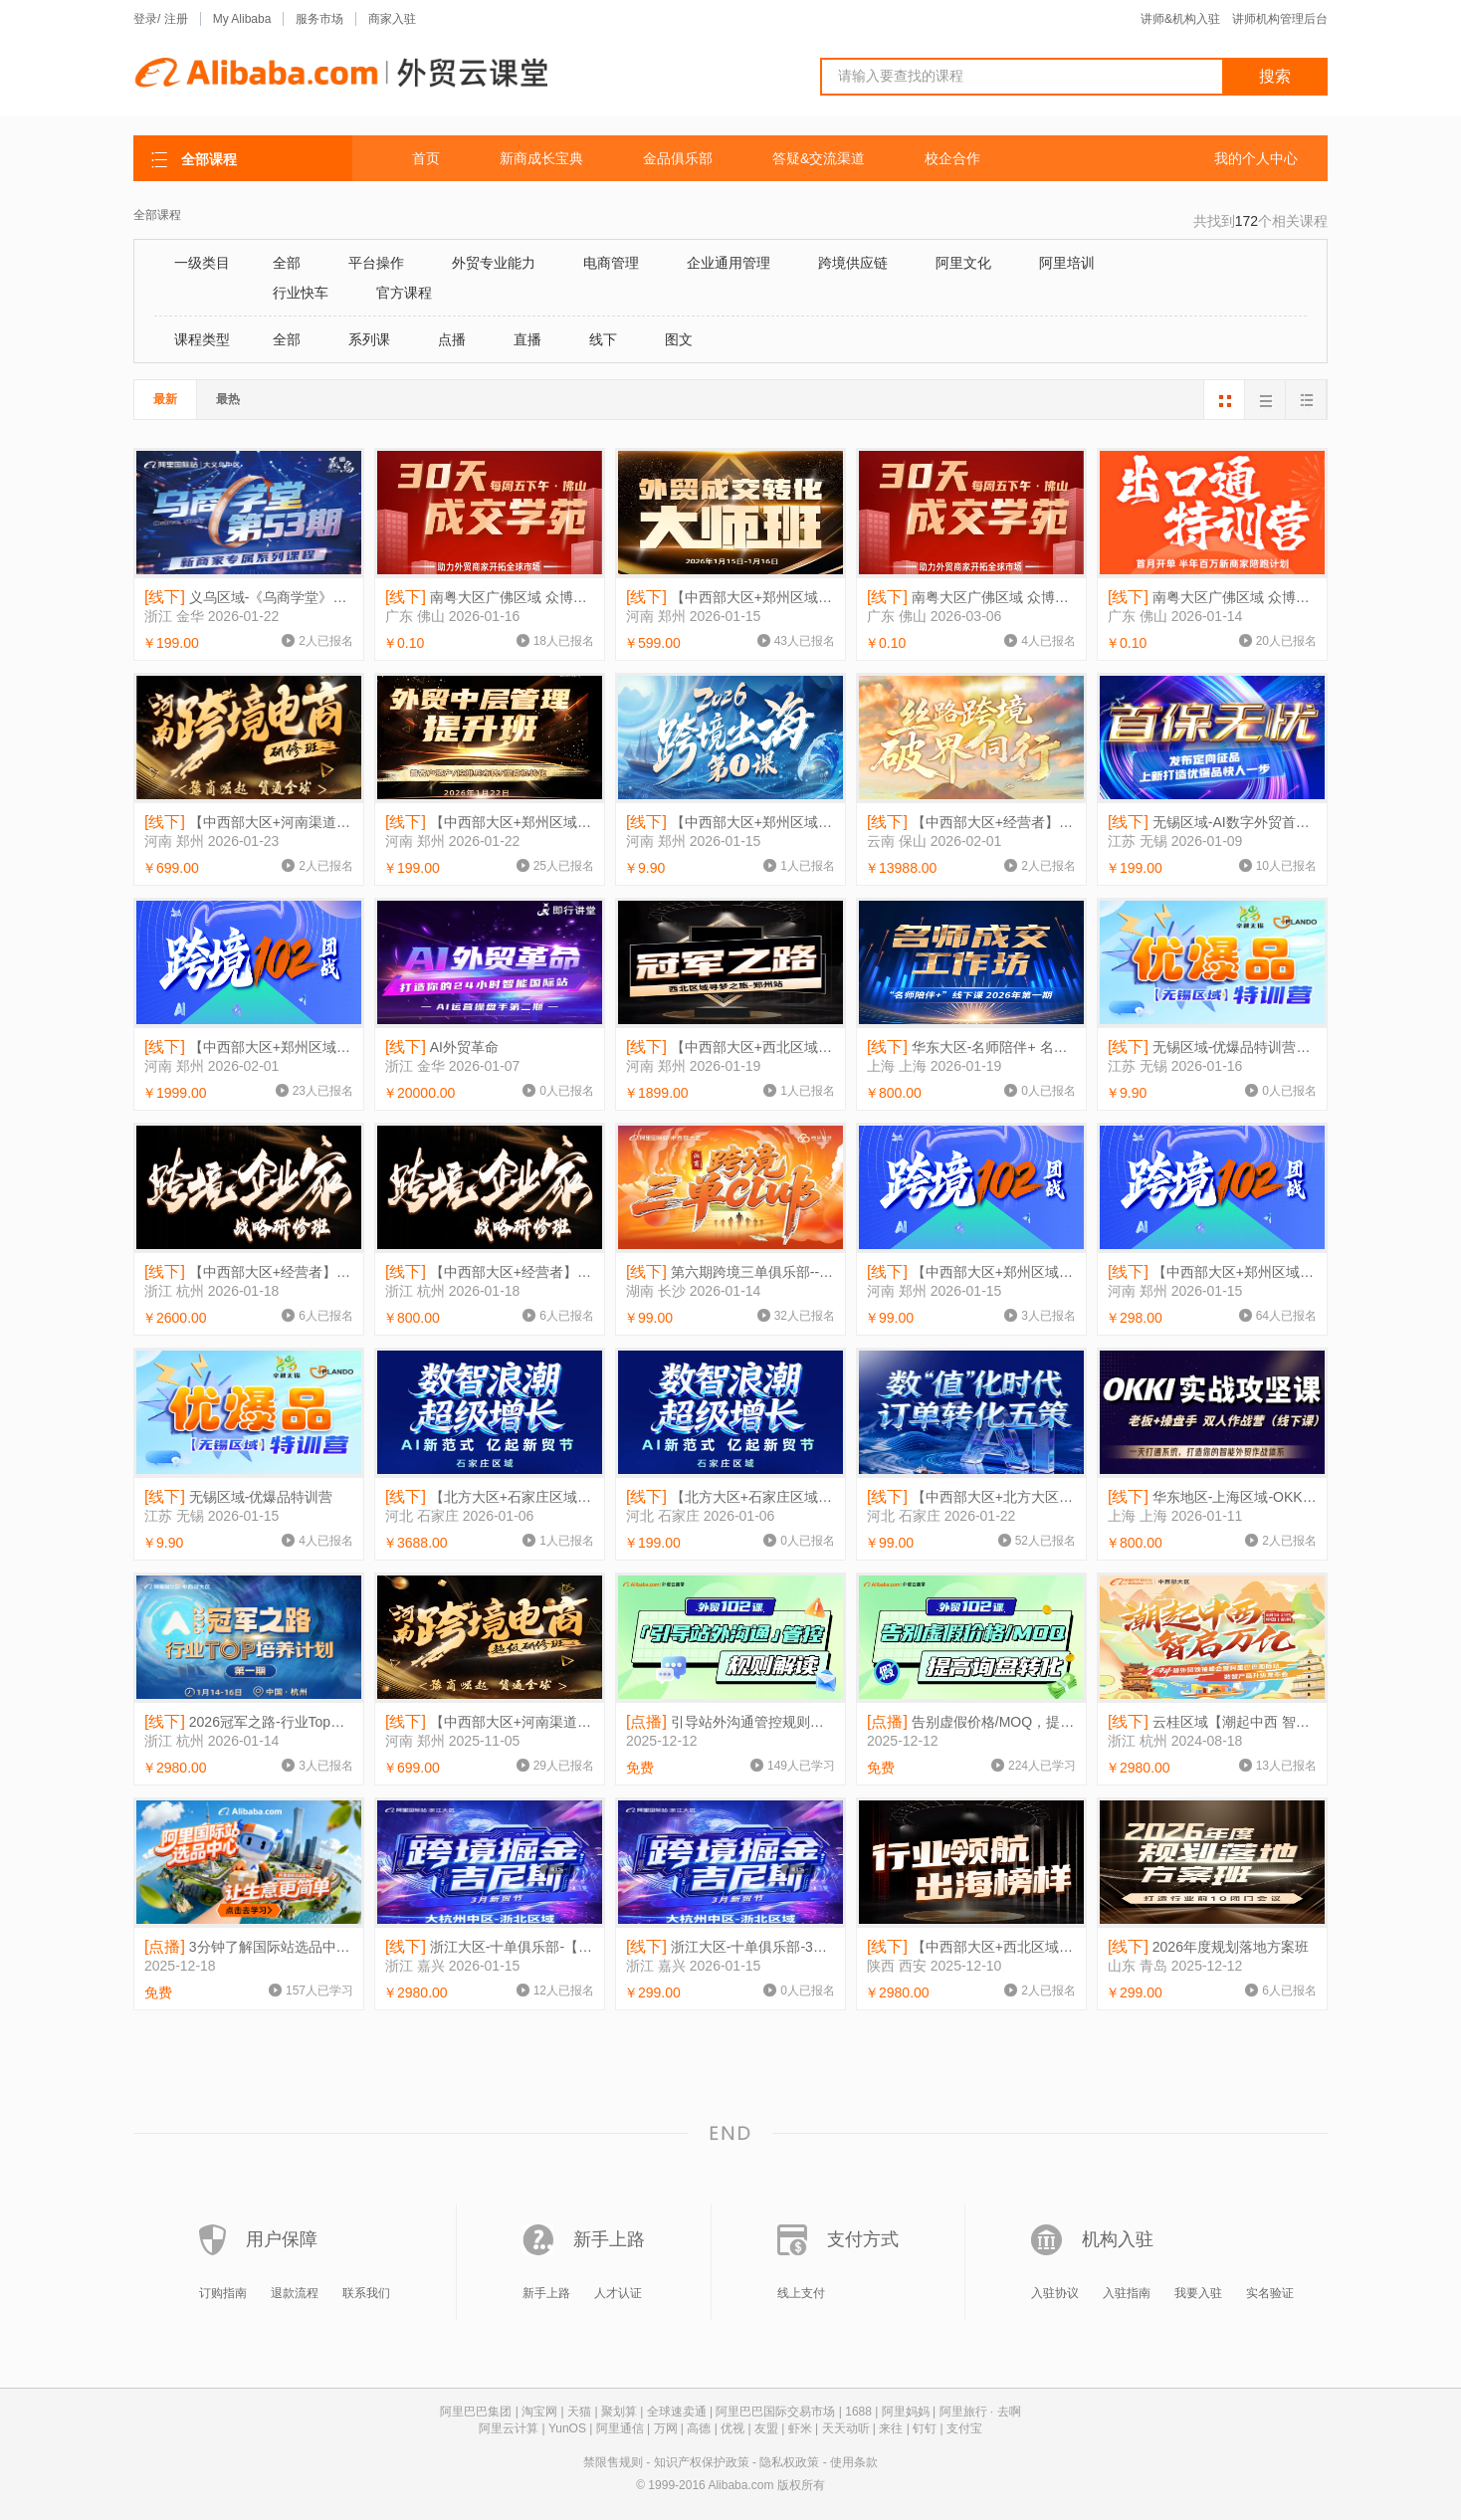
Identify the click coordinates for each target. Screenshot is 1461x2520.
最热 (228, 399)
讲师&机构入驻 (1180, 19)
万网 (666, 2428)
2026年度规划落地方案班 (1208, 1947)
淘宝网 (539, 2411)
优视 (732, 2428)
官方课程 (404, 293)
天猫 (579, 2411)
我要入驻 (1198, 2293)
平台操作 (376, 263)
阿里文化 (963, 263)
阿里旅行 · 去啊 (980, 2411)
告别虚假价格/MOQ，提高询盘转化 (971, 1722)
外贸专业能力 (493, 263)
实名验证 (1270, 2293)
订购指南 (223, 2293)
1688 (858, 2411)
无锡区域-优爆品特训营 (238, 1497)
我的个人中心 (1256, 158)
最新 (165, 399)
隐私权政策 (789, 2462)
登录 (145, 19)
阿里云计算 (508, 2428)
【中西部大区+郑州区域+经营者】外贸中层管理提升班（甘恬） (489, 822)
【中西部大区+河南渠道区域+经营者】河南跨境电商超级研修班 (489, 1722)
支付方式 (863, 2239)
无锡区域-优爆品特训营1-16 (1212, 1047)
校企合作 (952, 158)
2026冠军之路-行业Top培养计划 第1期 (248, 1722)
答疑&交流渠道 (818, 158)
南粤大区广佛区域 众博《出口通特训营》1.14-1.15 (1212, 597)
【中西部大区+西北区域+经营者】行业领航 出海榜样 (971, 1947)
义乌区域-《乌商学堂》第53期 (248, 597)
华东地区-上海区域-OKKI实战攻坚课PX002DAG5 (1212, 1497)
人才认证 (618, 2293)
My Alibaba (242, 19)
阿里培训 (1067, 263)
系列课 (369, 339)
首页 (426, 158)
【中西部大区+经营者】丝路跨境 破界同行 (971, 822)
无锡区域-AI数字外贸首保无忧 (1212, 822)
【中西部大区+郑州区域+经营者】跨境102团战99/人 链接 (971, 1272)
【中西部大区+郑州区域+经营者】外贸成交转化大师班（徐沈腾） (730, 597)
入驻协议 (1055, 2293)
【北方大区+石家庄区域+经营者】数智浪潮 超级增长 (489, 1497)
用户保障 (281, 2239)
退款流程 (294, 2293)
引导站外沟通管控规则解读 (730, 1722)
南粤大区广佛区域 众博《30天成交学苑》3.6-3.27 (971, 597)
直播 (527, 339)
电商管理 (611, 263)
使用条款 (854, 2462)
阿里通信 (620, 2428)
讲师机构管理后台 (1280, 19)
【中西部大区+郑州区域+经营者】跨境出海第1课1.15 (730, 822)
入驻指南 (1126, 2293)
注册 (176, 19)
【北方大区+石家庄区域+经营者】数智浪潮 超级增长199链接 (730, 1497)
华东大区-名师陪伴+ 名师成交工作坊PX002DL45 (971, 1047)
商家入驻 (392, 19)
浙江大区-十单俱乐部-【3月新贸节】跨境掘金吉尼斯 (489, 1947)
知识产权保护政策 (701, 2462)
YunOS (567, 2428)
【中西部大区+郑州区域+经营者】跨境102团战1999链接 (248, 1047)
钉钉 (925, 2428)
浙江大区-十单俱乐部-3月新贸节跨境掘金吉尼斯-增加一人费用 (730, 1947)
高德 (699, 2428)
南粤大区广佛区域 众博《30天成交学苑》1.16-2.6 (489, 597)
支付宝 (964, 2428)
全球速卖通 (677, 2411)
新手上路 (609, 2239)
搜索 (1275, 76)
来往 (891, 2428)
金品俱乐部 (678, 158)
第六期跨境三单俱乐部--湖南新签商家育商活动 (730, 1272)
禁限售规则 (613, 2462)
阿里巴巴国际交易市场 (775, 2411)
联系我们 (366, 2293)
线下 (603, 339)
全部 (287, 263)
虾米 (800, 2428)
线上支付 (801, 2293)
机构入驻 (1117, 2239)
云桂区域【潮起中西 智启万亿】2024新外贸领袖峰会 (1212, 1722)
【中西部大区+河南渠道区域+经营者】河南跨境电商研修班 (248, 822)
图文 (679, 339)
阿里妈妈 (906, 2411)
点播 (452, 339)
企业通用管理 (728, 263)
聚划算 (619, 2411)
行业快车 (300, 293)
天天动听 (846, 2428)
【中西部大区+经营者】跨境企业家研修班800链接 (489, 1272)
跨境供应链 (853, 263)
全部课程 (157, 215)
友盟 (766, 2428)
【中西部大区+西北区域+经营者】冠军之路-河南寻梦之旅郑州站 (730, 1047)
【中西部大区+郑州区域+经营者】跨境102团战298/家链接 (1212, 1272)
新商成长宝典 (541, 158)
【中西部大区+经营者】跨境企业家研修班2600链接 (248, 1272)
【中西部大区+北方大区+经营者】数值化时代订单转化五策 (971, 1497)
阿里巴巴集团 (476, 2411)
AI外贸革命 (442, 1047)
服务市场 (319, 19)
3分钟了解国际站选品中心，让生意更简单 (248, 1947)
